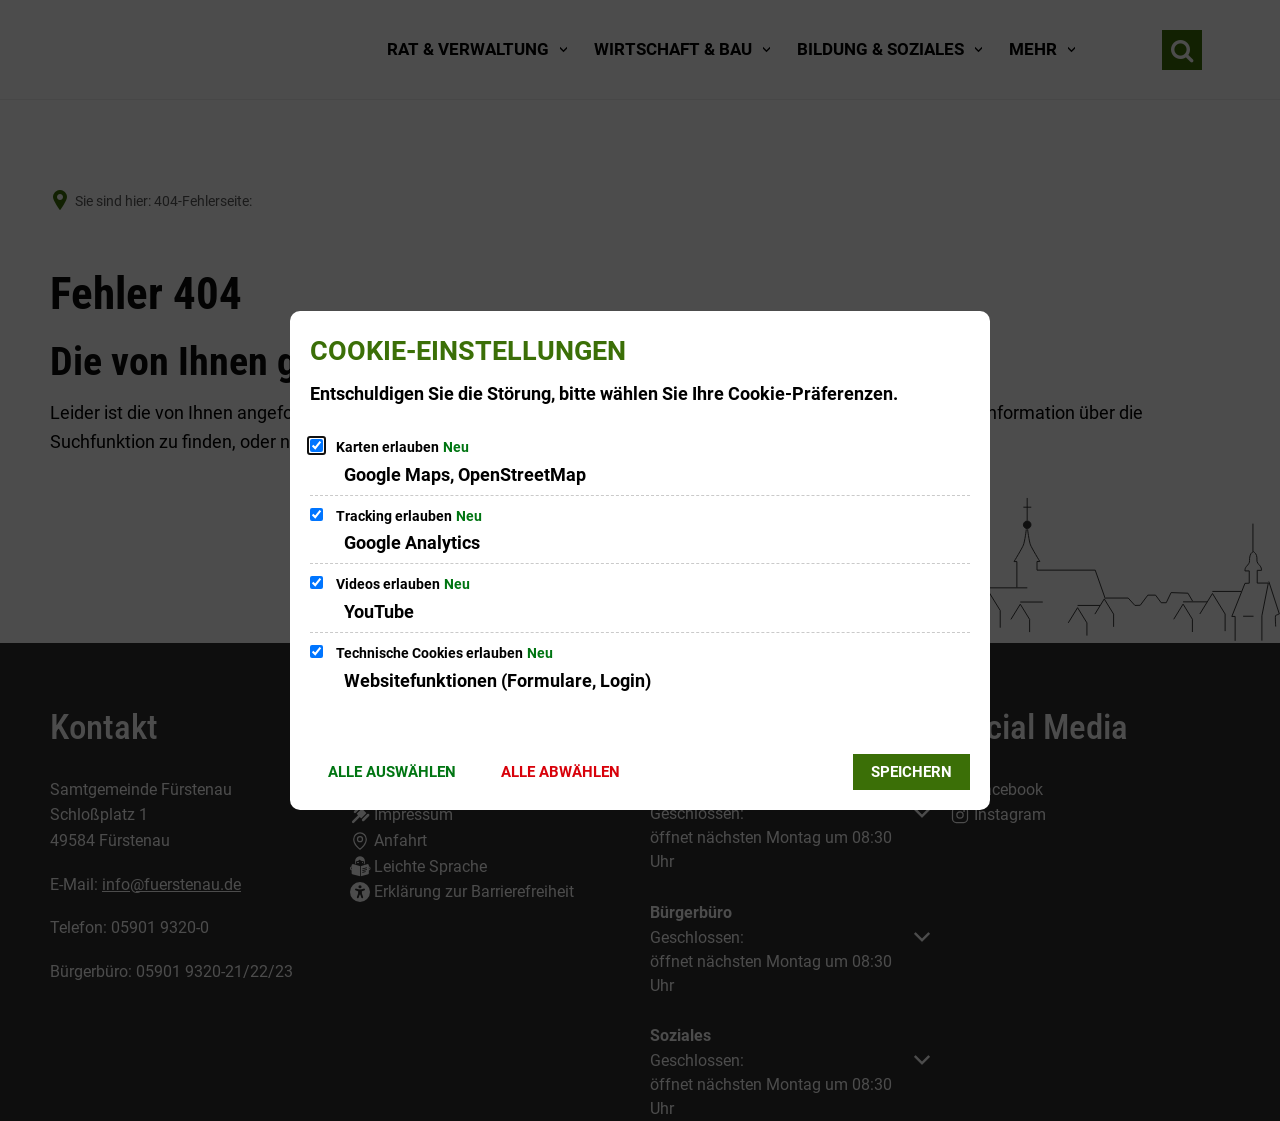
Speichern (911, 772)
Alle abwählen (560, 772)
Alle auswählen (392, 772)
